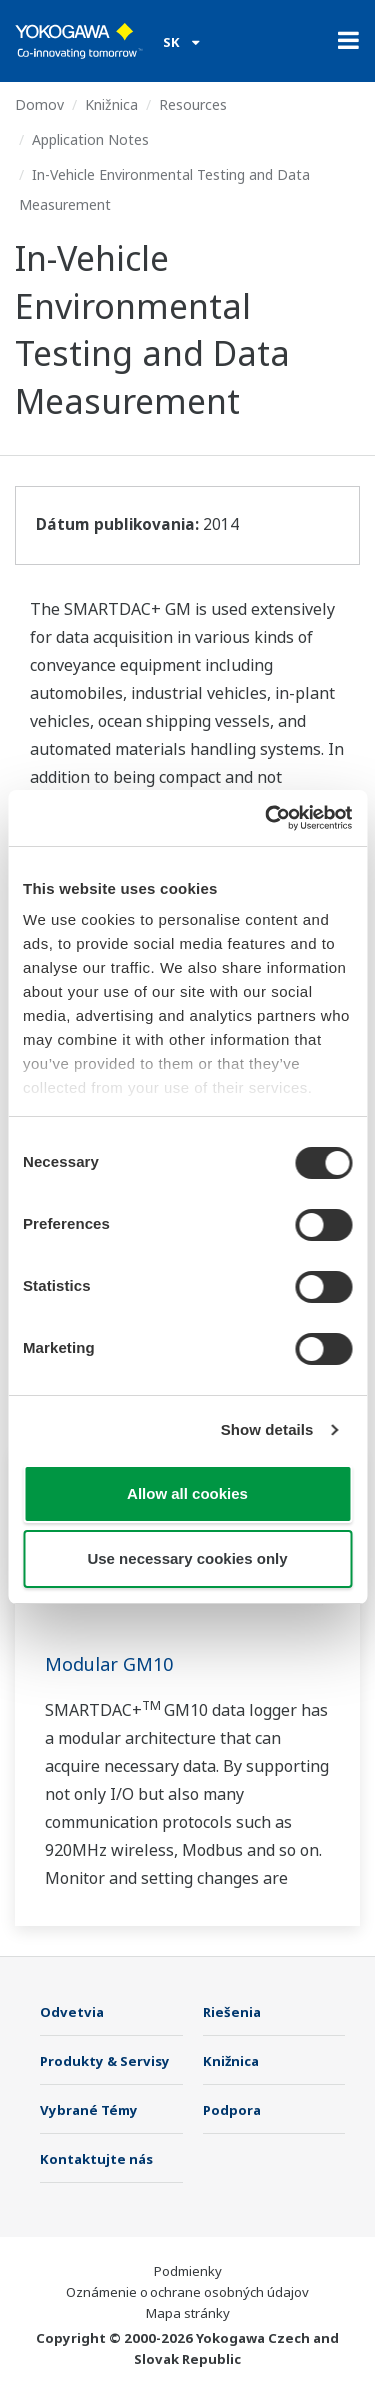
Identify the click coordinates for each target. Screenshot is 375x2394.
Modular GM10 (109, 1664)
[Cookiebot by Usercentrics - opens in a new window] (267, 818)
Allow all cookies (187, 1493)
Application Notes (90, 139)
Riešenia (232, 2012)
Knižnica (111, 104)
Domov (39, 104)
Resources (193, 104)
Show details (267, 1429)
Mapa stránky (188, 2313)
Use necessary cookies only (187, 1558)
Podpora (232, 2110)
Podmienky (188, 2271)
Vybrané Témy (89, 2110)
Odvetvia (72, 2012)
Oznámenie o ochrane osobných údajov (187, 2292)
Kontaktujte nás (96, 2159)
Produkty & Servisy (105, 2061)
